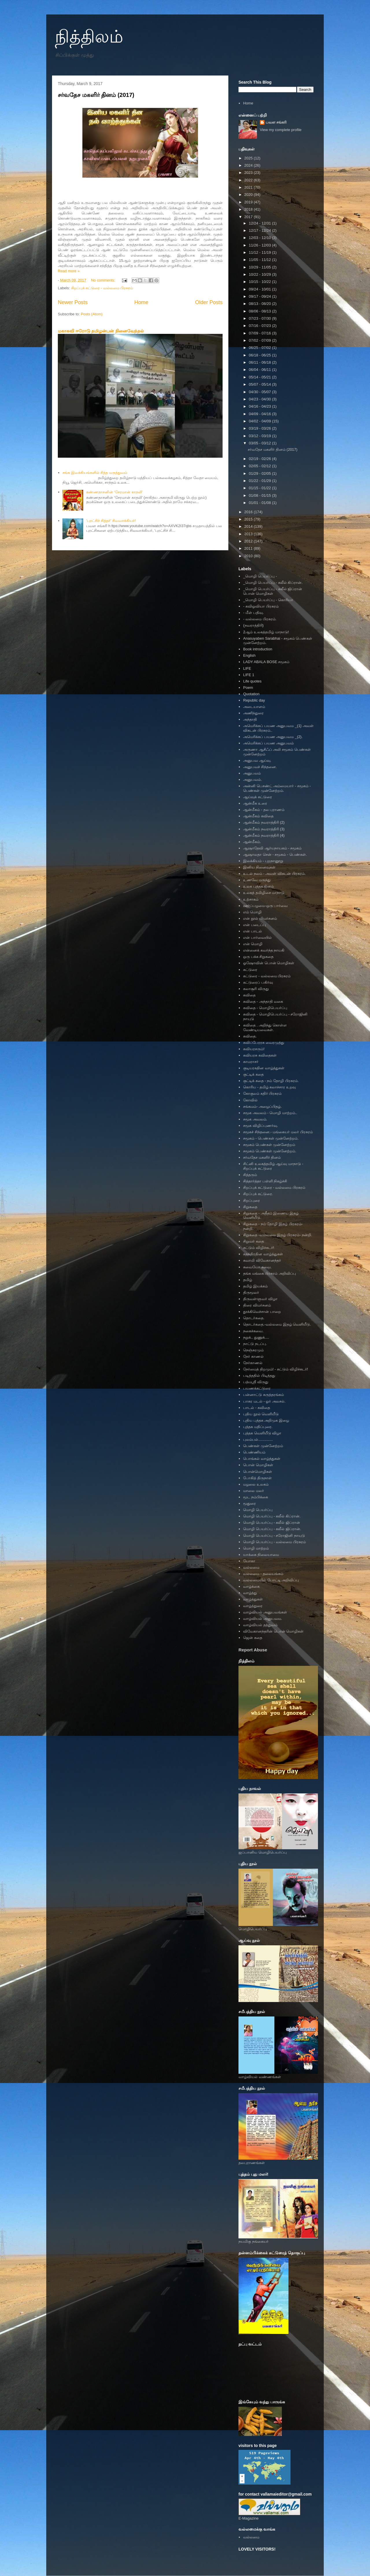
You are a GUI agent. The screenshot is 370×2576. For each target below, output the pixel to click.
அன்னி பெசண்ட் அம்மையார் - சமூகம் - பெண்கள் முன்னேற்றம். (277, 788)
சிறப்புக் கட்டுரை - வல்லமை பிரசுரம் (102, 288)
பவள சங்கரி (276, 122)
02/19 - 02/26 (260, 459)
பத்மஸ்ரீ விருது (255, 1382)
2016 (249, 512)
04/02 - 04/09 (260, 421)
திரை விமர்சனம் (257, 1305)
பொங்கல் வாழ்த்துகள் (261, 1458)
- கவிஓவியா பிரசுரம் (261, 606)
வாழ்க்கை (251, 1586)
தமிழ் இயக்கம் (255, 1286)
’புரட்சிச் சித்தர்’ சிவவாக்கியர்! (111, 520)
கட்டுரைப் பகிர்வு (258, 982)
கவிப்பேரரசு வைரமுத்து (263, 1042)
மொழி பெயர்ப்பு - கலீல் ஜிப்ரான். (272, 1529)
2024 (249, 165)
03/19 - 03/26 (260, 428)
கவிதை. (250, 1036)
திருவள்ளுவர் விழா (260, 1299)
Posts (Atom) (92, 314)
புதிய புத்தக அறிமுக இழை (266, 1420)
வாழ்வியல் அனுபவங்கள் (265, 1612)
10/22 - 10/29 (260, 274)
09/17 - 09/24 (260, 296)
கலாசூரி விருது (256, 989)
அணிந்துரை (253, 713)
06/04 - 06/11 (260, 369)
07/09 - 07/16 (260, 333)
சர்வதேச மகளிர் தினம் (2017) (96, 95)
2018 (249, 209)
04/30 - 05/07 (260, 392)
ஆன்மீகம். (252, 842)
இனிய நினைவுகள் (259, 867)
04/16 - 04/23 (260, 406)
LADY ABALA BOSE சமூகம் (266, 662)
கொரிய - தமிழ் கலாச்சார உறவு (269, 1087)
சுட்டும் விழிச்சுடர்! (258, 1247)
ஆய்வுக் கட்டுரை (257, 797)
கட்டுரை (250, 969)
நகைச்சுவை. (253, 1331)
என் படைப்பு (254, 925)
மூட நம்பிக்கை (255, 1497)
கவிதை (249, 995)
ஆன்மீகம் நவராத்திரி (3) (263, 829)
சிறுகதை (250, 1207)
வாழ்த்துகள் (253, 1599)
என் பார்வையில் (257, 937)
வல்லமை (251, 1567)
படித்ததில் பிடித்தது (259, 1375)
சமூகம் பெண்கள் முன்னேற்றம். (269, 1151)
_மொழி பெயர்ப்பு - (260, 576)
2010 (249, 556)
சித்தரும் (250, 1175)
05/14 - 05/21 (260, 377)
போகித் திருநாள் (257, 1478)
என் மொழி (252, 944)
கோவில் (250, 1100)
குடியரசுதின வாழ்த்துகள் (263, 1068)
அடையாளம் (254, 706)
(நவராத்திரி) (253, 625)
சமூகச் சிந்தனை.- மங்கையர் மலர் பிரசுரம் (277, 1132)
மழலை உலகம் (256, 1484)
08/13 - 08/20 (260, 303)
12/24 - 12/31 (260, 223)
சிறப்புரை (251, 1200)
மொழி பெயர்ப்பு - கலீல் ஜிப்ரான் (271, 1522)
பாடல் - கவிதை (256, 1407)
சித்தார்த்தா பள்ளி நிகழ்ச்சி (265, 1181)
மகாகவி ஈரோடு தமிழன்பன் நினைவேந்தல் (101, 330)
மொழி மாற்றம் (256, 1548)
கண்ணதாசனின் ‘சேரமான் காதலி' (114, 492)
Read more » (68, 271)
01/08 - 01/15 (260, 495)
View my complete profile (280, 130)
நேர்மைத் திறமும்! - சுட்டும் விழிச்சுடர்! (275, 1369)
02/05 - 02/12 (260, 466)
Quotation (251, 694)
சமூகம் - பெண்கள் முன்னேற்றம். (271, 1138)
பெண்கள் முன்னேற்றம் (263, 1446)
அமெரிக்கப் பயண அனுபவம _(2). (273, 737)
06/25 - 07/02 (260, 347)
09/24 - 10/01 (260, 289)
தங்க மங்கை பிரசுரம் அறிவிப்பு (269, 1273)
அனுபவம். (252, 779)
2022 (249, 180)
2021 (249, 187)
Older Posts (209, 302)
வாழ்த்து (250, 1593)
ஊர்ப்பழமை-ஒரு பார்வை (265, 906)
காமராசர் (250, 1061)
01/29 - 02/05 (260, 473)
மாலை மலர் (253, 1490)
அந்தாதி (250, 719)
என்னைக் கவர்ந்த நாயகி (263, 950)
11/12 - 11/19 (260, 252)
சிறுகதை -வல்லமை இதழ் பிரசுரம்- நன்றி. (277, 1235)
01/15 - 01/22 (260, 488)
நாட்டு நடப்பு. (255, 1344)
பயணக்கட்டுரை (257, 1388)
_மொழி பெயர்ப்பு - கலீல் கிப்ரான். (273, 582)
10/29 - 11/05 (260, 267)
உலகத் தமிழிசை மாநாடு (263, 892)
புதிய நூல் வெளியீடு (261, 1414)
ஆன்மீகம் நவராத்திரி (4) (263, 835)
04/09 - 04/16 (260, 414)
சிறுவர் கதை (253, 1241)
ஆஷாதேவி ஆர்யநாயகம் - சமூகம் (272, 848)
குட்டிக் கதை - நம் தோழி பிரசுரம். (271, 1081)
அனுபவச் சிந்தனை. (260, 767)
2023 (249, 172)
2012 (249, 541)
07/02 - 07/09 (260, 340)
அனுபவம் (252, 773)
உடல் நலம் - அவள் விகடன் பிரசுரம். (274, 873)
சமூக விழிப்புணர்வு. (260, 1125)
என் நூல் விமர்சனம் (260, 918)
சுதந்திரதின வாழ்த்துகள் (263, 1254)
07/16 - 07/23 (260, 325)
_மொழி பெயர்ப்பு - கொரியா (268, 600)
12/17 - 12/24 (260, 230)
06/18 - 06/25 (260, 355)
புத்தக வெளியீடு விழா (262, 1433)
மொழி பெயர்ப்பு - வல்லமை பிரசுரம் (274, 1542)
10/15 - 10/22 (260, 281)
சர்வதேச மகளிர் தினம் (262, 1157)
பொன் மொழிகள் (258, 1465)
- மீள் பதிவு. (253, 612)
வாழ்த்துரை (252, 1606)
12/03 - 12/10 (260, 237)
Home (141, 302)
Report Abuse (252, 1649)
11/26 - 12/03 (260, 245)
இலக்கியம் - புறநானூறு (263, 861)
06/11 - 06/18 (260, 362)
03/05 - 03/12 (260, 443)
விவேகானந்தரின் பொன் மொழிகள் (273, 1631)
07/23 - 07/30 (260, 318)
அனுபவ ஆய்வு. (257, 760)
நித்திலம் (89, 36)
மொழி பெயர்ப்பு (258, 1510)
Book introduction (257, 649)
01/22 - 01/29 (260, 481)
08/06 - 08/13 (260, 311)
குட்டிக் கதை (253, 1074)
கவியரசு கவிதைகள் (260, 1055)
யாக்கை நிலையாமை (261, 1554)
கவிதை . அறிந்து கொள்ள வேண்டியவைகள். (264, 1027)
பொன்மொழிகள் (257, 1471)
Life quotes (252, 681)
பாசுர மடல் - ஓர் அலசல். (264, 1401)
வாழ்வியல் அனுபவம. (262, 1618)
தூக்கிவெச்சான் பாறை (262, 1311)
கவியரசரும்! (253, 1049)
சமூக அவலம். (255, 1119)
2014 (249, 526)
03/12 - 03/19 (260, 436)
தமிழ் (247, 1280)
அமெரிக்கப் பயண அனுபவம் (268, 743)
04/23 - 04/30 (260, 399)
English (249, 655)
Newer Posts (73, 302)
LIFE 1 (248, 675)
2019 (249, 202)
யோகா (249, 1561)
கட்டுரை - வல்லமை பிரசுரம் (267, 976)
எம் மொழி (252, 912)
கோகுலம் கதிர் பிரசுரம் (262, 1093)
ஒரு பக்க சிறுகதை (258, 956)
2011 (249, 548)
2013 (249, 534)
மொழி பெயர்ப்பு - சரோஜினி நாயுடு (274, 1535)
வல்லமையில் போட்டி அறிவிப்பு (271, 1580)
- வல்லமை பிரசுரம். (259, 619)
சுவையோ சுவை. (257, 1267)
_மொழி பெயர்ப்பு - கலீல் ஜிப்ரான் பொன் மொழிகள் (272, 591)
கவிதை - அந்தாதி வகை (263, 1001)
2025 (249, 158)
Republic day (254, 700)
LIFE (247, 668)
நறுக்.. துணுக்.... (256, 1337)
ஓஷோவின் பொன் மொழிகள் (268, 963)
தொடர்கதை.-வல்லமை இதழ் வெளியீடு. (277, 1324)
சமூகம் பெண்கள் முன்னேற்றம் (269, 1144)
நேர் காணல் (253, 1356)
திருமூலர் (251, 1292)
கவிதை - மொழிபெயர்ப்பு (265, 1008)
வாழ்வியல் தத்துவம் (260, 1625)
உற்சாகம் (250, 899)
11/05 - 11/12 (260, 259)
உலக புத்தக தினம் (258, 886)
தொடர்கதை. (253, 1318)
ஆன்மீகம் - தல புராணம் (263, 809)
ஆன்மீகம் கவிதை (258, 816)
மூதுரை (249, 1503)
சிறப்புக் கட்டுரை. (258, 1194)
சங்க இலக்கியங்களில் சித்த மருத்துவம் (94, 472)
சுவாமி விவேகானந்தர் (262, 1260)
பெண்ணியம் (254, 1452)
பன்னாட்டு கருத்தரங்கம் (263, 1394)
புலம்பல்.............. (258, 1439)
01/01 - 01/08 (260, 503)
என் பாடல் (252, 931)
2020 (249, 194)
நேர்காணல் (252, 1363)
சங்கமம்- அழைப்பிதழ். (262, 1106)
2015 (249, 519)
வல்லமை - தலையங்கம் (263, 1574)
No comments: (103, 280)
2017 (249, 217)
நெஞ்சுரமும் (253, 1350)
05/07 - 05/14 (260, 384)
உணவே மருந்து (257, 880)
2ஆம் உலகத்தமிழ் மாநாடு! (266, 632)
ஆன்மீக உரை (255, 803)
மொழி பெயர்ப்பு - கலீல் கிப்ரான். (271, 1516)
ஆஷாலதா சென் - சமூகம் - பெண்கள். (275, 854)
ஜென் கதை (252, 1637)
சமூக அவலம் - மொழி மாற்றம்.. (270, 1113)
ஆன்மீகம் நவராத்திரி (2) (263, 822)
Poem (248, 687)
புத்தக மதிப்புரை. (257, 1427)
